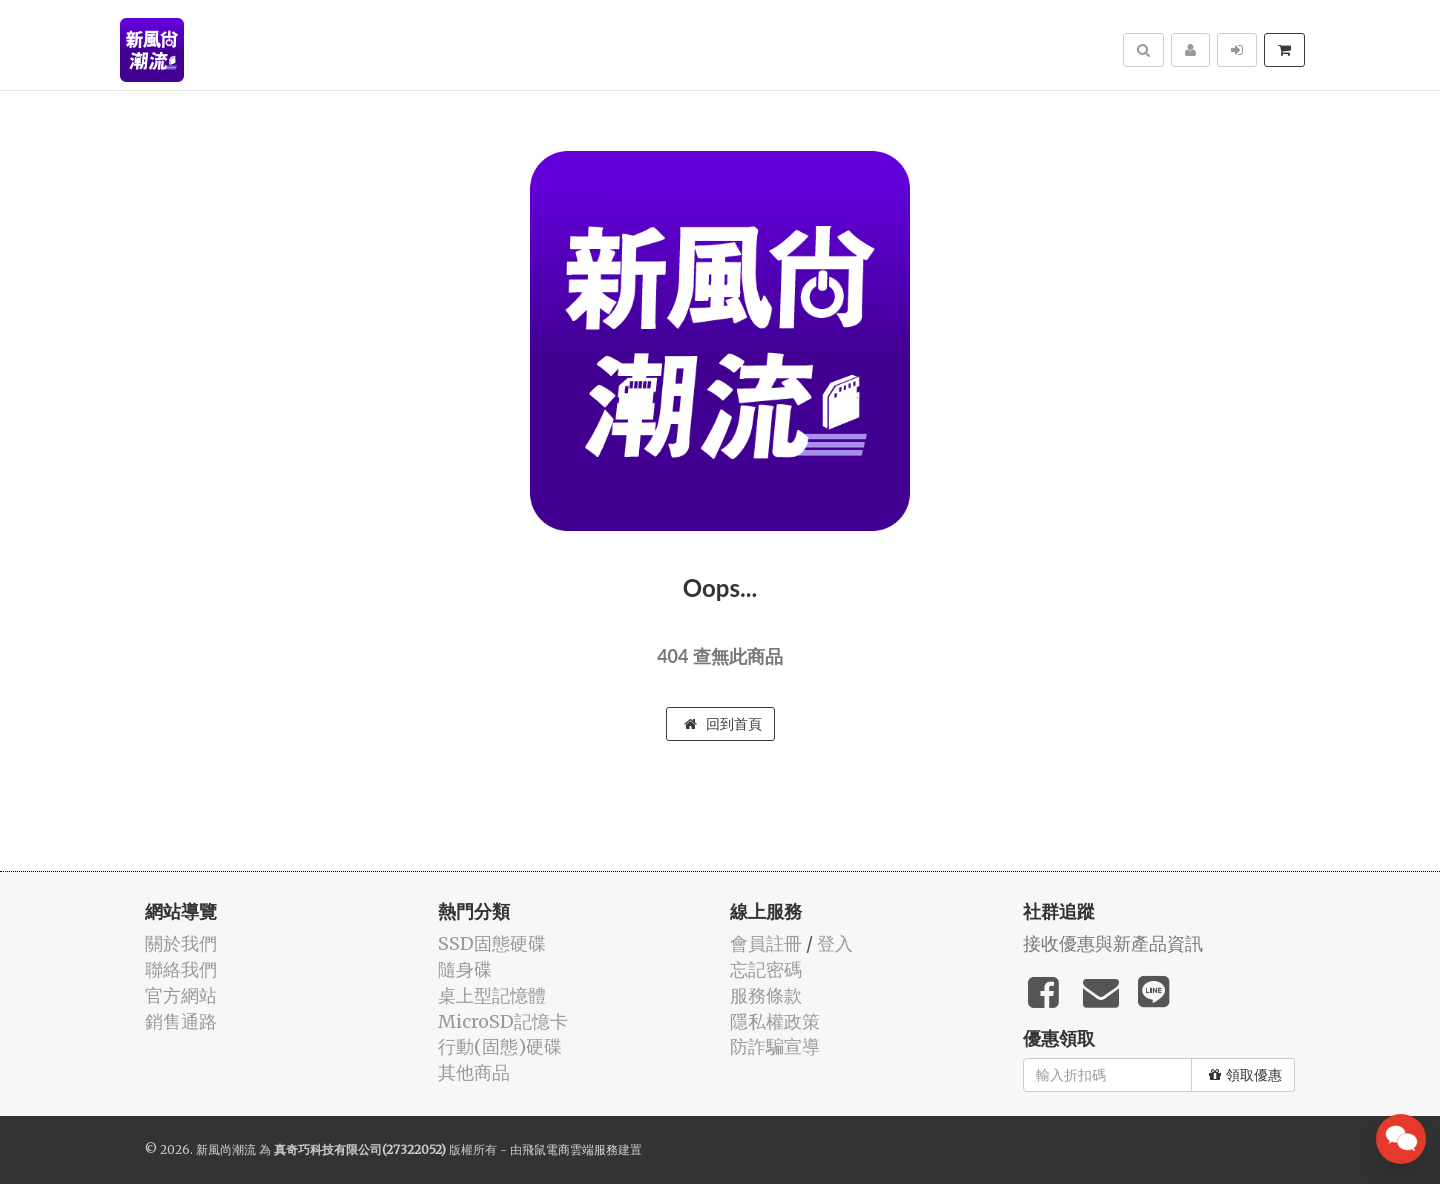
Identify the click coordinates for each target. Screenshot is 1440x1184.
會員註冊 (766, 943)
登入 (835, 943)
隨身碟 (465, 969)
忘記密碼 (766, 969)
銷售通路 (181, 1021)
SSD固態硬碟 (492, 943)
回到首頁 (723, 724)
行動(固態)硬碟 (500, 1046)
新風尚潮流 (226, 1149)
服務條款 (766, 995)
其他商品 (474, 1072)
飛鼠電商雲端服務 (570, 1149)
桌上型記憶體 (492, 995)
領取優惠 (1245, 1075)
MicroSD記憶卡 (503, 1021)
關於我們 (181, 943)
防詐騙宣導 (775, 1046)
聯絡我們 (181, 969)
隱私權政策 (775, 1021)
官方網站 (181, 995)
